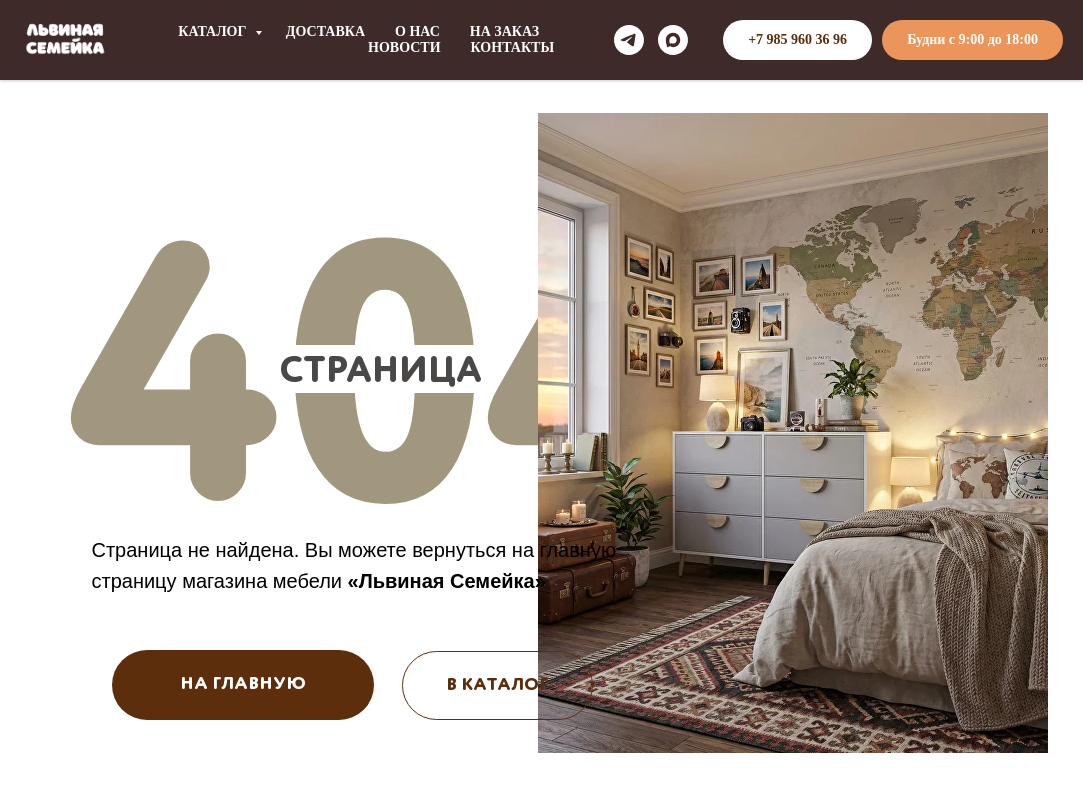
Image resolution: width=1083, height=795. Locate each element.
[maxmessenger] (673, 40)
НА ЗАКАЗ (504, 31)
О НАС (417, 31)
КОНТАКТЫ (513, 47)
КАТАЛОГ (214, 31)
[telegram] (629, 40)
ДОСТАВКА (325, 31)
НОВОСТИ (404, 47)
